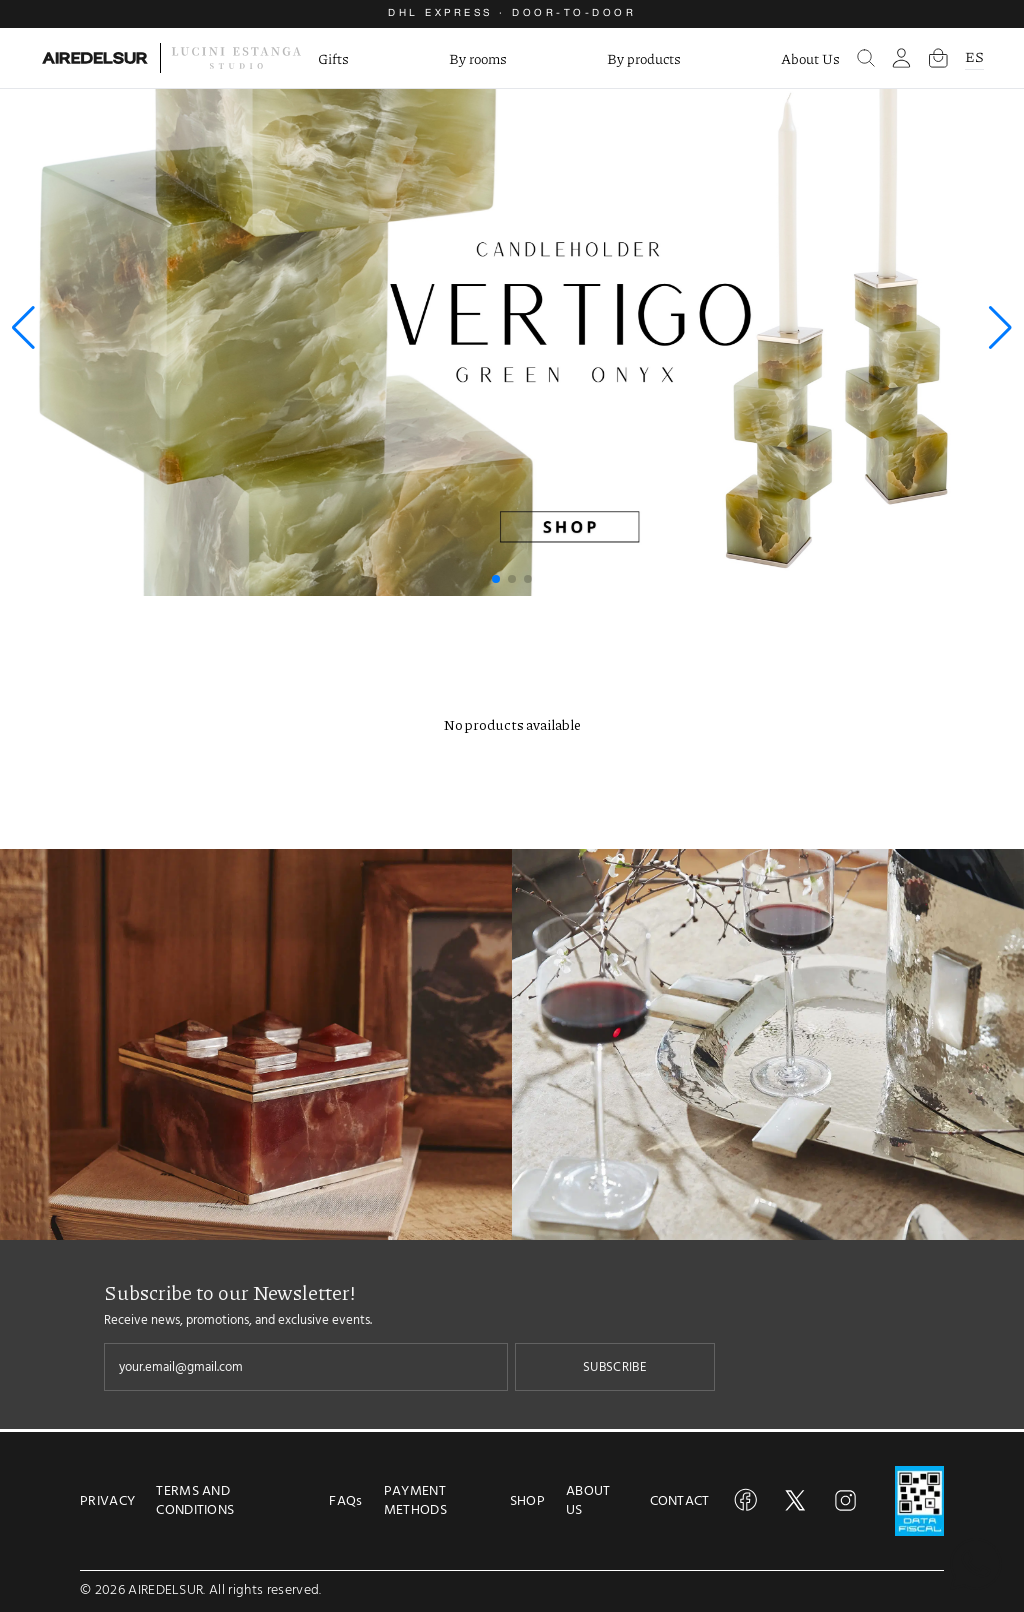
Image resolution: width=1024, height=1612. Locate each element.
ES (974, 56)
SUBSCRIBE (615, 1367)
